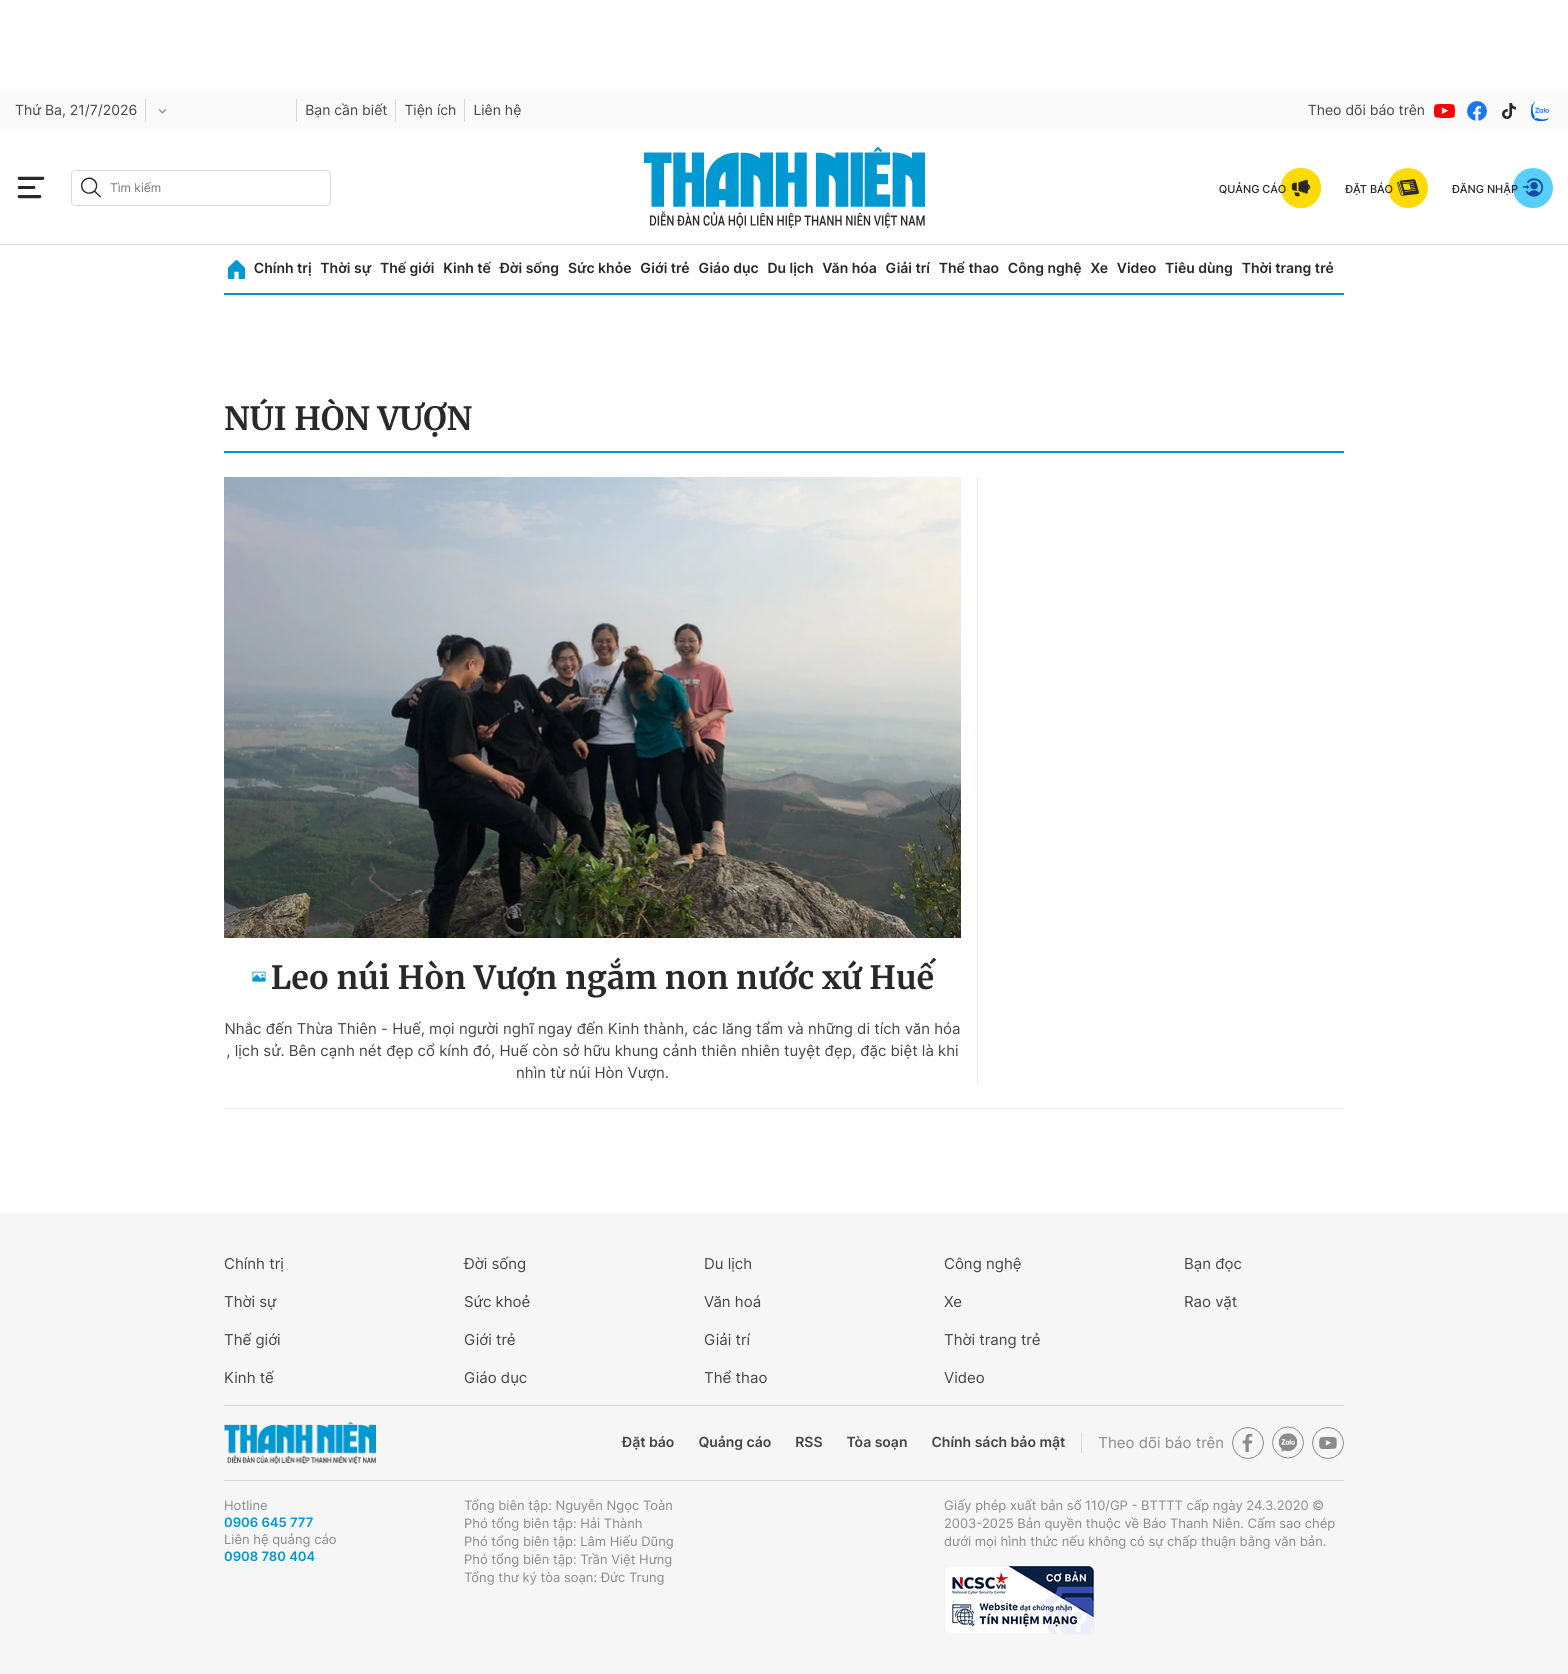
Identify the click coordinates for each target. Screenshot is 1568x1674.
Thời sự (345, 268)
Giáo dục (728, 268)
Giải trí (908, 268)
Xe (1099, 268)
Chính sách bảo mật (998, 1442)
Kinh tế (467, 268)
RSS (808, 1442)
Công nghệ (1045, 268)
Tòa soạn (877, 1442)
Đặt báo (648, 1442)
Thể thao (969, 268)
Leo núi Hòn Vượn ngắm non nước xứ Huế (602, 978)
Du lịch (790, 268)
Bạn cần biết (346, 110)
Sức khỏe (600, 268)
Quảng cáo (734, 1442)
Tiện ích (430, 110)
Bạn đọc (1213, 1263)
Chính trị (283, 268)
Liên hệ (497, 110)
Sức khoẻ (497, 1301)
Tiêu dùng (1199, 268)
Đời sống (529, 268)
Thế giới (407, 268)
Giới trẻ (664, 268)
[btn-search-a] (91, 187)
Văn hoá (732, 1301)
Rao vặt (1210, 1301)
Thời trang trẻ (1288, 268)
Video (1136, 268)
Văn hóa (849, 268)
